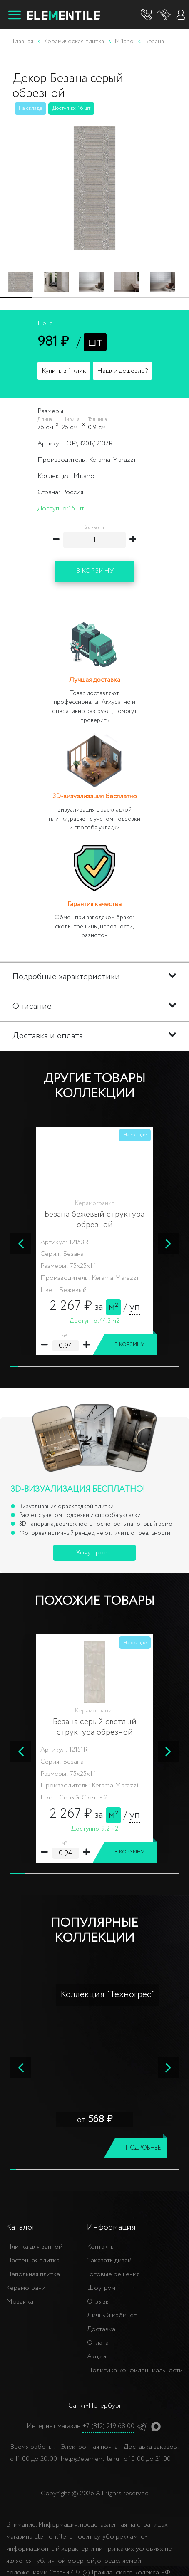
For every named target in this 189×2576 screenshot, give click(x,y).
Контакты (101, 2247)
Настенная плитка (33, 2260)
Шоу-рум (101, 2288)
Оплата (98, 2343)
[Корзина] (164, 14)
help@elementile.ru (90, 2459)
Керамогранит (27, 2288)
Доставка (101, 2329)
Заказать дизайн (111, 2260)
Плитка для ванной (34, 2247)
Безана (73, 1254)
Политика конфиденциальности (135, 2370)
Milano (83, 476)
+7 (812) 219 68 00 (108, 2426)
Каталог (20, 2227)
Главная (22, 41)
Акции (96, 2356)
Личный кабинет (112, 2315)
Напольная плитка (33, 2274)
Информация (111, 2227)
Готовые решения (113, 2274)
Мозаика (19, 2301)
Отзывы (98, 2301)
